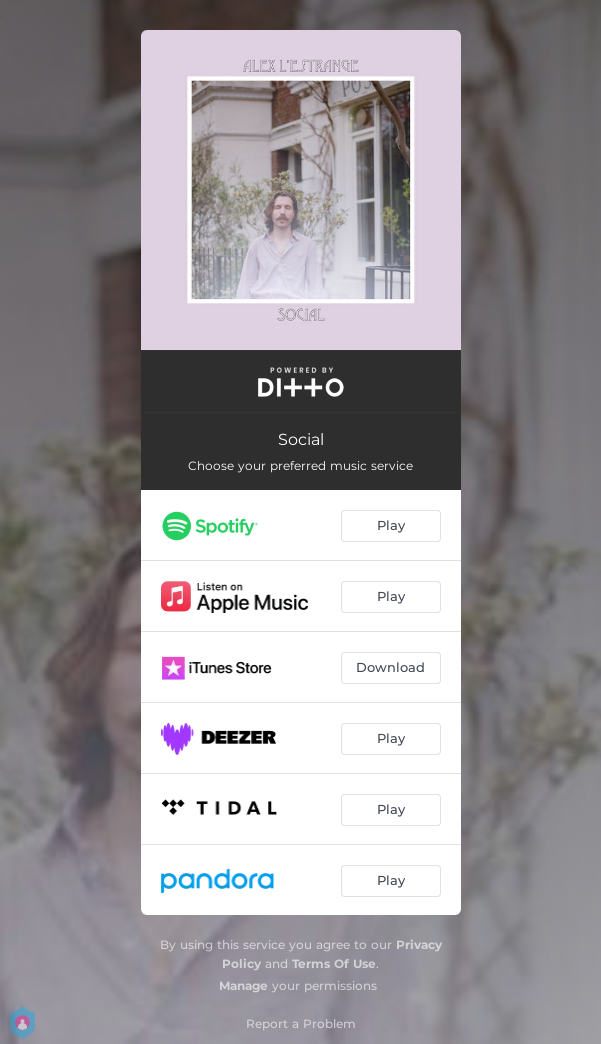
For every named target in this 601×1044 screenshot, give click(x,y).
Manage (243, 985)
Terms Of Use (334, 963)
